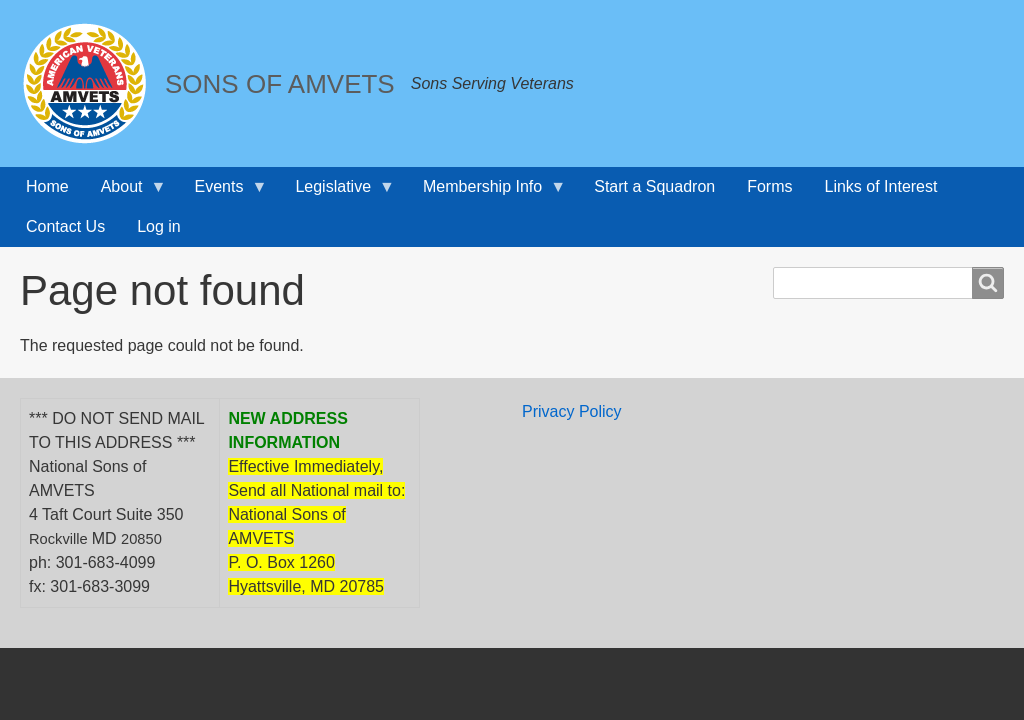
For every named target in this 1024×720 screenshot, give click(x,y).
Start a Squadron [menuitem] (654, 186)
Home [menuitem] (47, 186)
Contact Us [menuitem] (65, 226)
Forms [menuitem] (769, 186)
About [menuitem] (126, 192)
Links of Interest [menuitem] (881, 186)
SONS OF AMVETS (280, 84)
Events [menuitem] (223, 192)
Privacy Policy (572, 411)
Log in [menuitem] (159, 226)
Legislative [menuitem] (337, 192)
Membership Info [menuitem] (486, 192)
